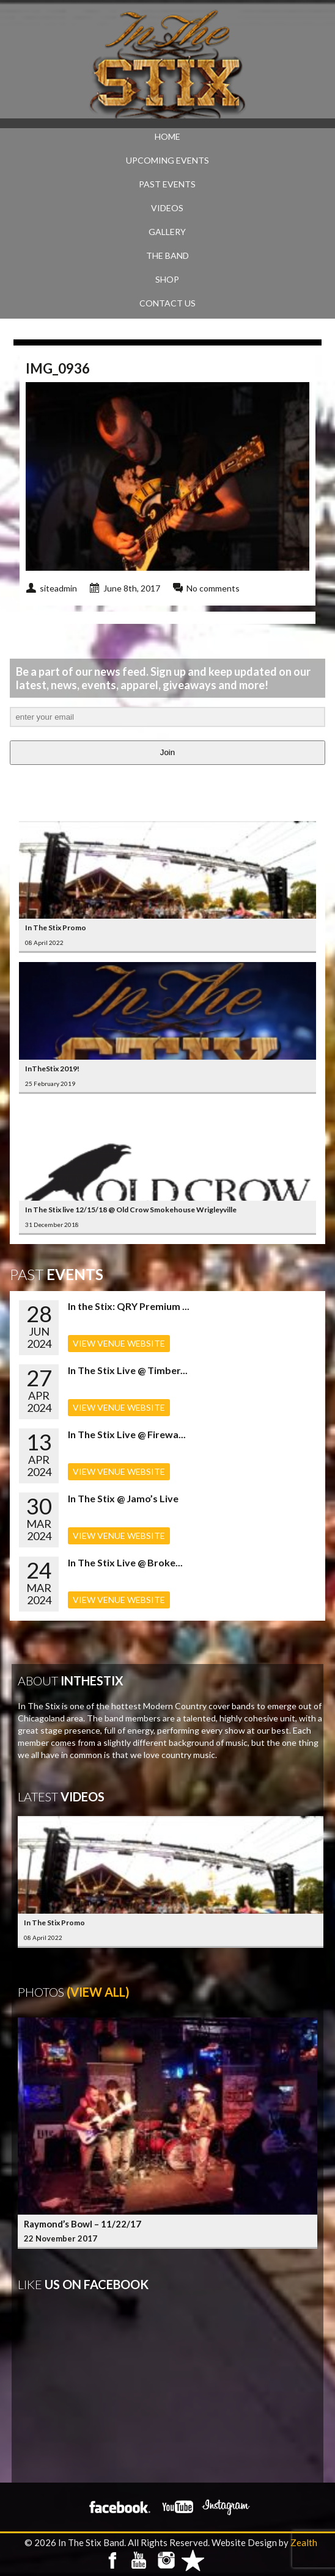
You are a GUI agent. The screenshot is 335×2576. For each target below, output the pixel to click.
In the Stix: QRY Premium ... (129, 1306)
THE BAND (167, 255)
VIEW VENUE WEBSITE (119, 1343)
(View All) (98, 1991)
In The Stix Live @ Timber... (128, 1370)
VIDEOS (167, 208)
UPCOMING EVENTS (167, 160)
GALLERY (167, 231)
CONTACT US (167, 303)
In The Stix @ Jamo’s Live (123, 1498)
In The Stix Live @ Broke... (125, 1562)
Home (167, 136)
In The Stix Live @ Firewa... (127, 1434)
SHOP (167, 279)
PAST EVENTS (167, 184)
